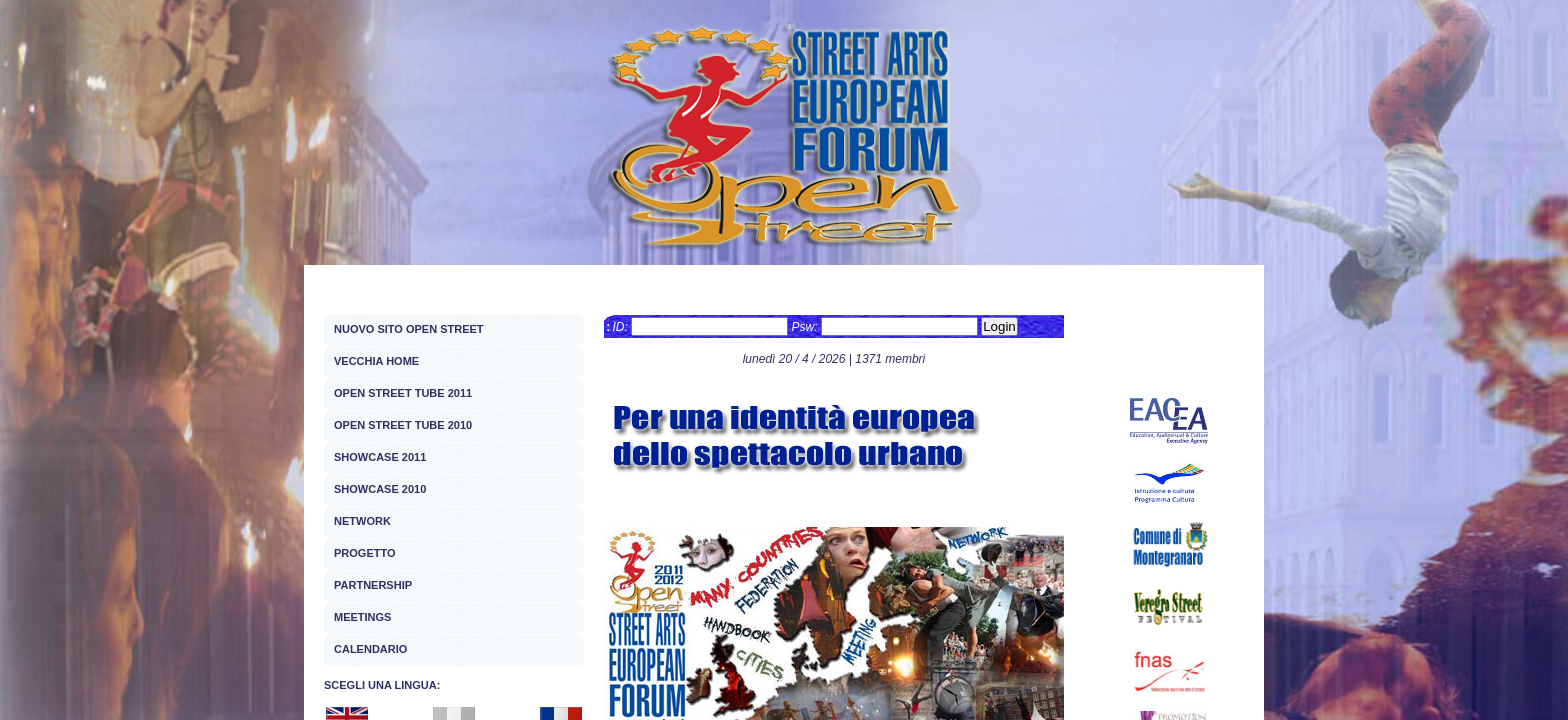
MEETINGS (362, 617)
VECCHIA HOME (376, 361)
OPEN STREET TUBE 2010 (403, 425)
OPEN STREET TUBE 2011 (403, 393)
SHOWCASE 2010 (380, 489)
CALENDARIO (370, 649)
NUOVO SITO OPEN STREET (409, 329)
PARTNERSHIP (373, 585)
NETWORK (362, 521)
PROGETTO (365, 553)
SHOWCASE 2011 (380, 457)
